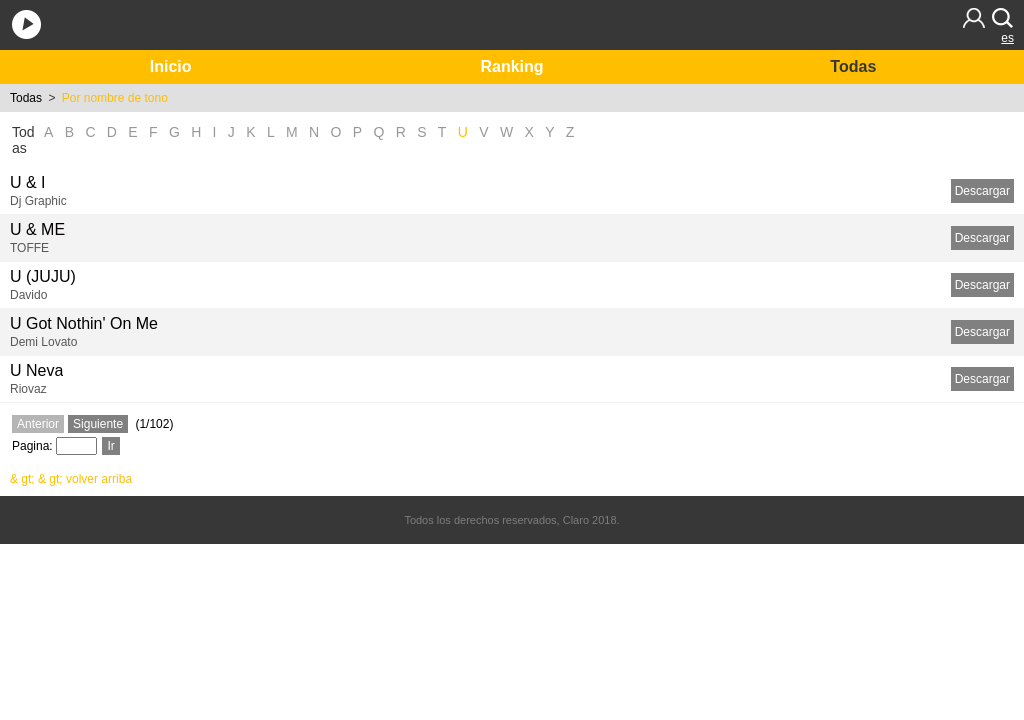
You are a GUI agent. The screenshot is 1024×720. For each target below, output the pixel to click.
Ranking (511, 66)
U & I (28, 182)
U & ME (37, 229)
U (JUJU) (43, 276)
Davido (28, 295)
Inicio (171, 66)
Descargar (982, 191)
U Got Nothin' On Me (84, 323)
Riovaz (28, 389)
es (1007, 38)
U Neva (36, 370)
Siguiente (98, 424)
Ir (110, 446)
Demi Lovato (43, 342)
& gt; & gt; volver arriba (71, 479)
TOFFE (29, 248)
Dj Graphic (38, 201)
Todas (853, 66)
